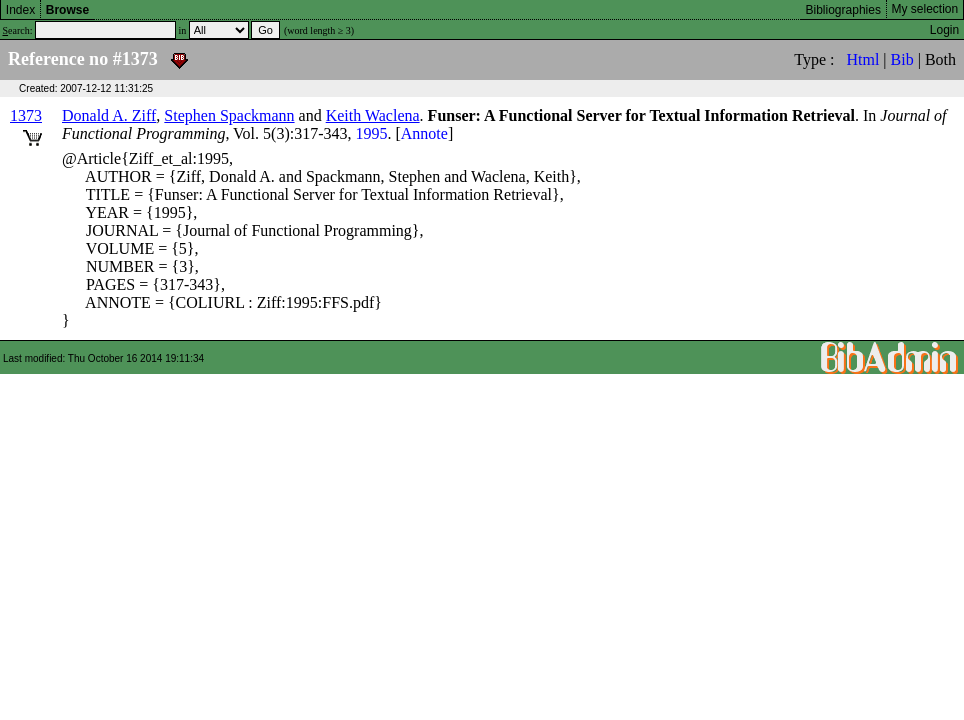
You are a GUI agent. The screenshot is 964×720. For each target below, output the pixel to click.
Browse (67, 10)
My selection (925, 9)
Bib (902, 59)
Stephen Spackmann (229, 115)
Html (862, 59)
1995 (371, 133)
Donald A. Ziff (109, 115)
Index (20, 10)
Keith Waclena (373, 115)
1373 (26, 115)
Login (944, 30)
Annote (424, 133)
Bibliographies (843, 10)
